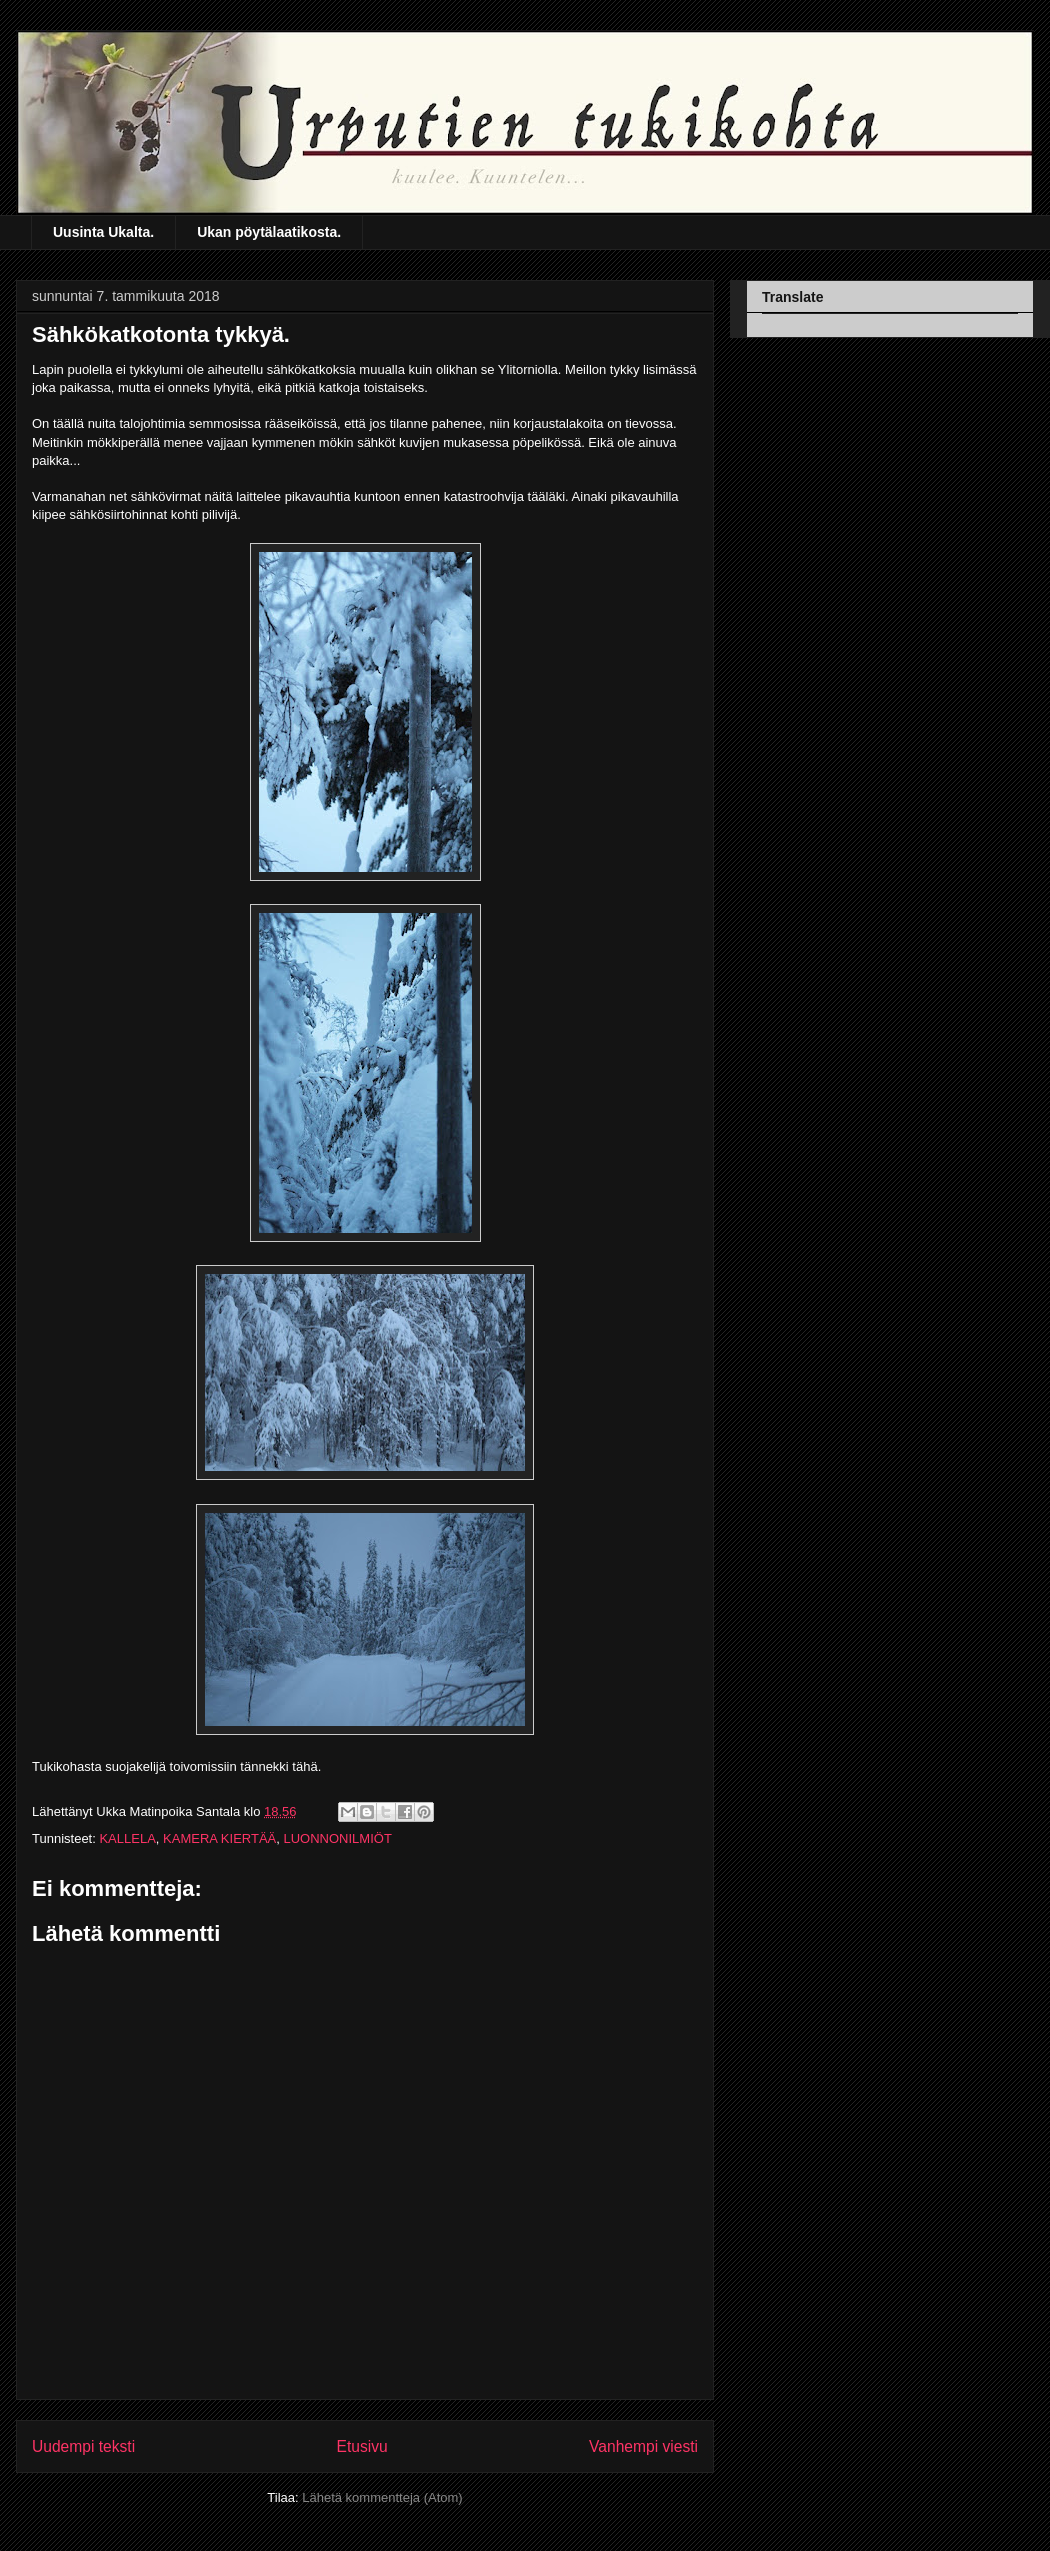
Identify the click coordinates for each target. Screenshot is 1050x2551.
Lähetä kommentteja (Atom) (382, 2497)
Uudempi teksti (83, 2446)
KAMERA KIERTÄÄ (219, 1838)
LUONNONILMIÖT (337, 1838)
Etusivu (362, 2446)
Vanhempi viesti (643, 2446)
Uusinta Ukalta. (103, 232)
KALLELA (127, 1838)
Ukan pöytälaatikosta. (269, 232)
